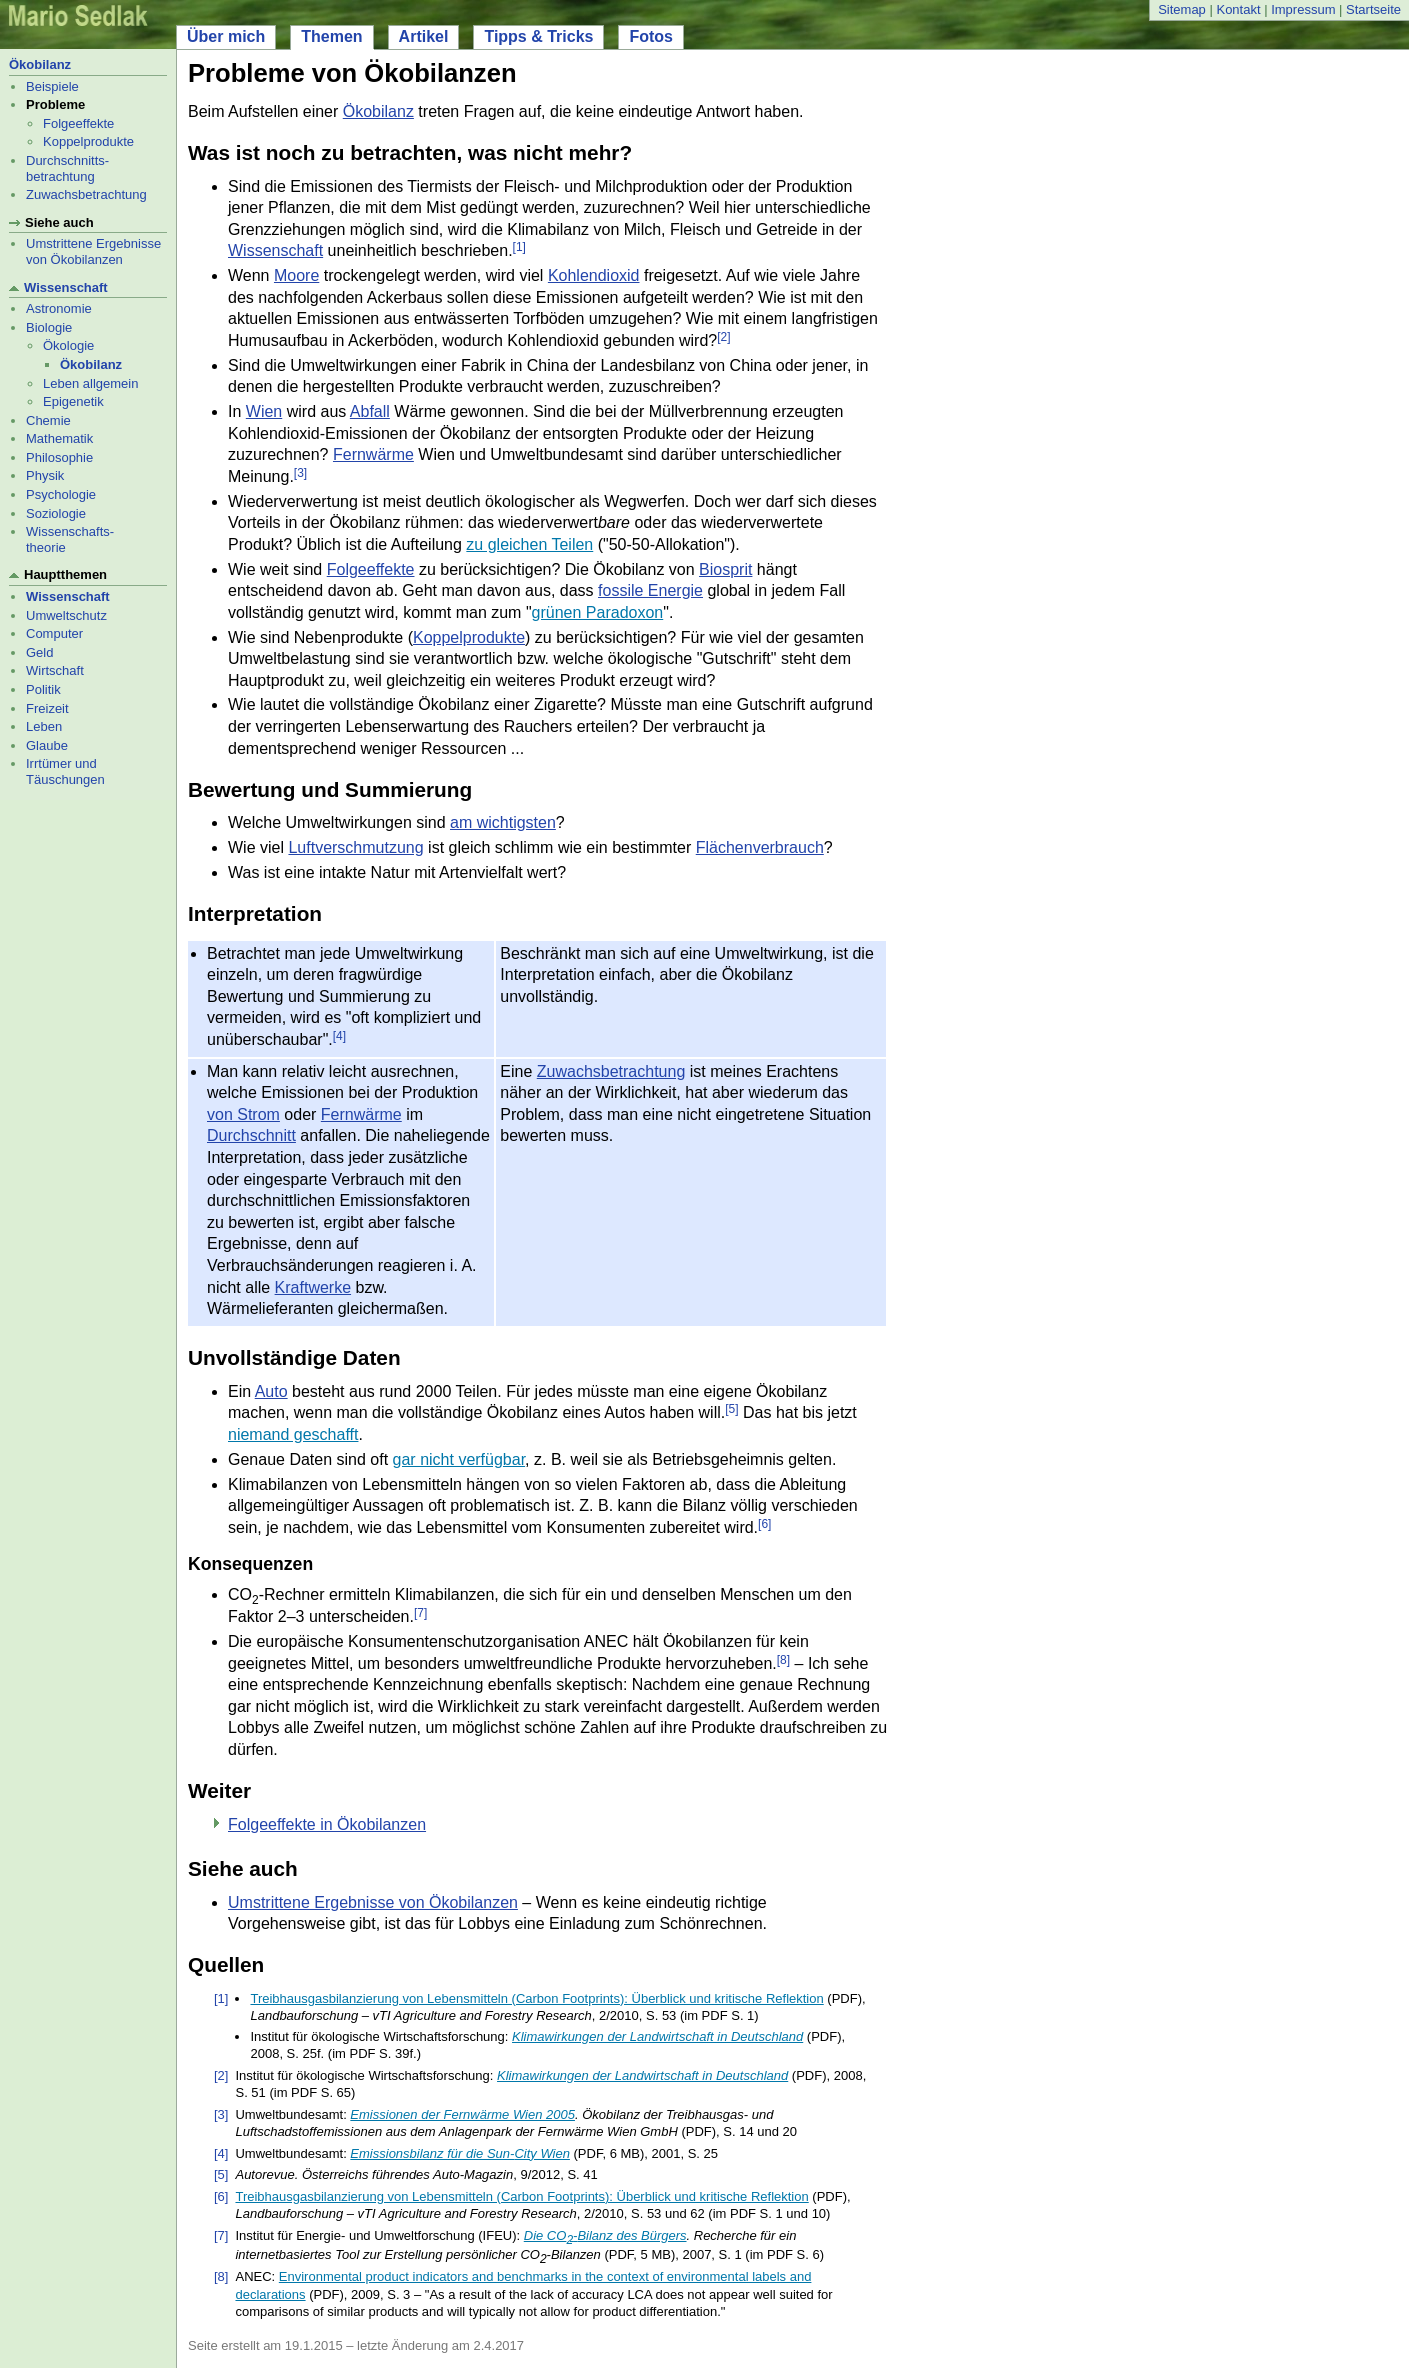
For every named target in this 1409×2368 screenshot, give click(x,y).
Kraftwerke (313, 1287)
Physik (45, 475)
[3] (300, 473)
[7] (420, 1613)
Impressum (1303, 9)
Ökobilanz (40, 64)
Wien (264, 411)
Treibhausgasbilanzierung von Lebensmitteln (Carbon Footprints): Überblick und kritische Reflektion (536, 1998)
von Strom (243, 1114)
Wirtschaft (55, 670)
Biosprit (725, 569)
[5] (731, 1410)
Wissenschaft (66, 287)
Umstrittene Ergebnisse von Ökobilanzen (93, 251)
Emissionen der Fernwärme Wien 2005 (462, 2114)
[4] (339, 1036)
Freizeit (47, 708)
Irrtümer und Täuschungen (65, 771)
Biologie (49, 327)
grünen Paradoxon (598, 612)
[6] (764, 1524)
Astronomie (59, 308)
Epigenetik (73, 401)
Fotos (651, 36)
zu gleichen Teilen (529, 544)
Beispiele (52, 86)
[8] (783, 1660)
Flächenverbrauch (760, 847)
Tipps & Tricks (538, 36)
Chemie (48, 420)
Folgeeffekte (78, 123)
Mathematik (59, 438)
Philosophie (59, 457)
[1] (519, 248)
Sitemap (1182, 9)
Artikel (424, 36)
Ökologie (68, 345)
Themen (331, 36)
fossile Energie (650, 590)
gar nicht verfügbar (459, 1459)
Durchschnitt (251, 1135)
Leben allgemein (90, 383)
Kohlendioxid (594, 275)
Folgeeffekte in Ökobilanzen (327, 1824)
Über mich (226, 36)
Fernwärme (373, 454)
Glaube (47, 745)
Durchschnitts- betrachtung (67, 168)
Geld (39, 652)
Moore (296, 275)
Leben (44, 726)
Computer (54, 633)
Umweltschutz (66, 615)
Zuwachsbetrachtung (86, 194)
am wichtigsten (503, 822)
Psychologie (61, 494)
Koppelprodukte (88, 141)
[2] (723, 337)
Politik (43, 689)
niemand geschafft (293, 1434)
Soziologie (56, 513)
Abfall (370, 411)
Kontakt (1238, 9)
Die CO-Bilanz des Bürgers (605, 2235)
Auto (271, 1391)
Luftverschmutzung (355, 847)
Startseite (1373, 9)
